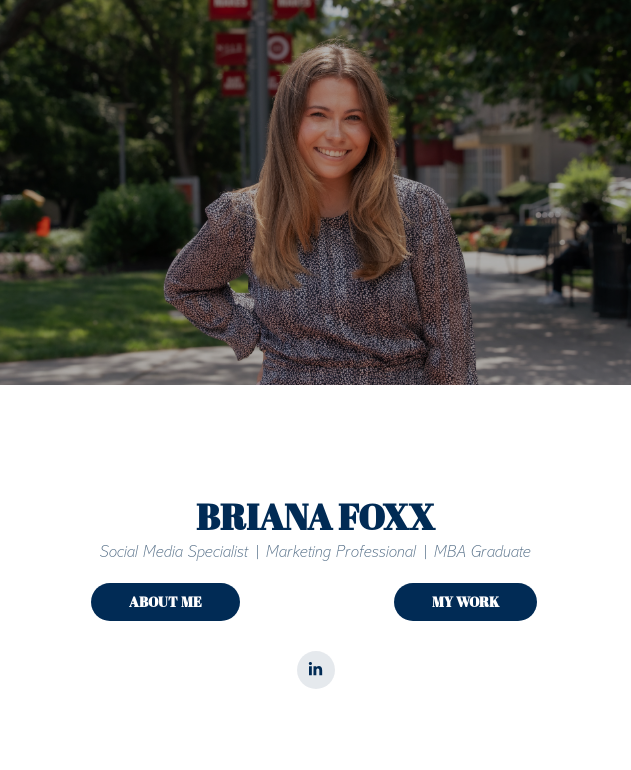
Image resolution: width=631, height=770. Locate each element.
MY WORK (465, 601)
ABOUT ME (165, 601)
